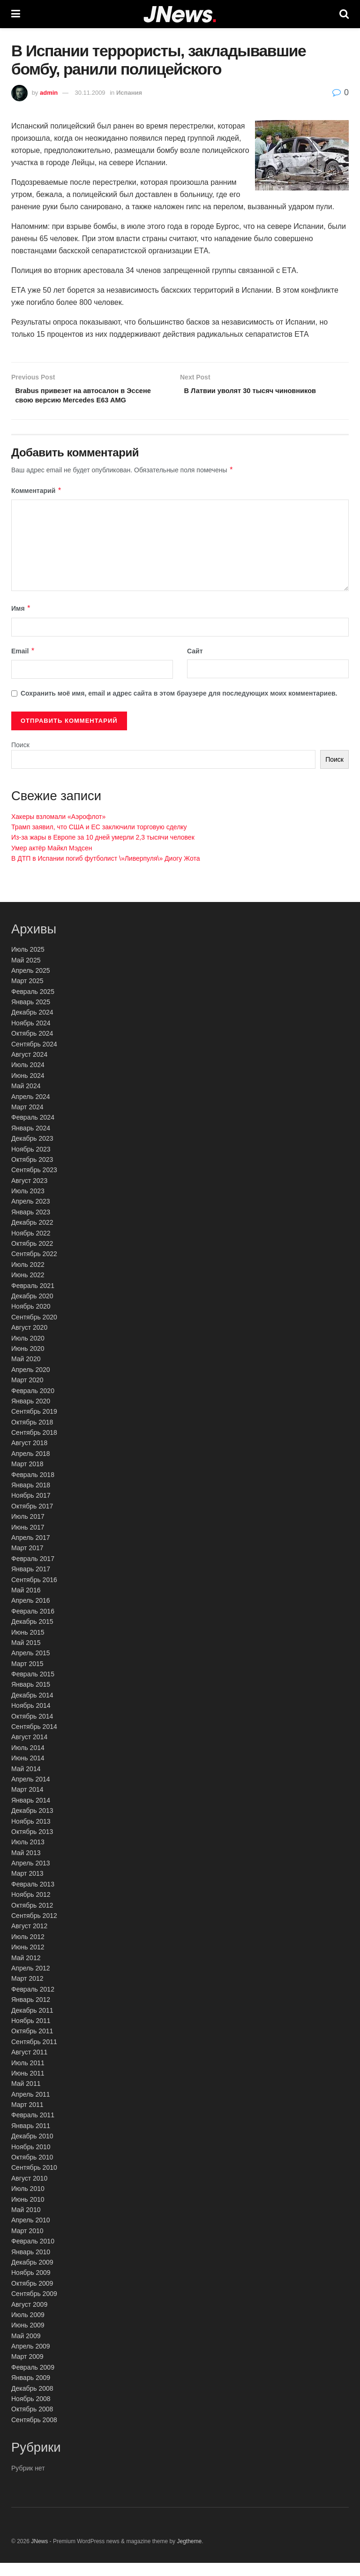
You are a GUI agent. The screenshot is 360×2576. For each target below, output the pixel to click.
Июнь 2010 (28, 2212)
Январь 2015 (30, 1698)
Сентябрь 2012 (34, 1929)
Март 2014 (27, 1803)
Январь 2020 (30, 1414)
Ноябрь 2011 (31, 2034)
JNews (39, 2554)
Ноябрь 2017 (31, 1509)
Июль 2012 (28, 1950)
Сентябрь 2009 (34, 2307)
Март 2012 (27, 1992)
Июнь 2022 (28, 1288)
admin (49, 92)
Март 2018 (27, 1477)
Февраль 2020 (32, 1404)
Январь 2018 (30, 1498)
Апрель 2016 (30, 1614)
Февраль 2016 (32, 1624)
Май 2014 (25, 1782)
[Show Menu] (15, 14)
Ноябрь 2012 (31, 1908)
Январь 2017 (30, 1582)
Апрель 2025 (30, 984)
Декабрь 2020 (32, 1309)
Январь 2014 (30, 1813)
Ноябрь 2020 (31, 1320)
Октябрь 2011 (32, 2044)
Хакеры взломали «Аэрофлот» (58, 829)
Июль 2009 (28, 2328)
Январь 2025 (30, 1015)
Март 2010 (27, 2244)
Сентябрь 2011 (34, 2055)
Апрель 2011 (30, 2107)
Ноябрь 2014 (31, 1719)
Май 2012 (25, 1971)
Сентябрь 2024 (34, 1057)
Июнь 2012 (28, 1960)
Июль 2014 (28, 1761)
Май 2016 (25, 1603)
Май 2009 (25, 2349)
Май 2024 (25, 1099)
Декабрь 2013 (32, 1824)
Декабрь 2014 (32, 1708)
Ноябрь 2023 (31, 1162)
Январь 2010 (30, 2265)
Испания (129, 92)
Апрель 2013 (30, 1876)
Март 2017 (27, 1561)
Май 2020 (25, 1372)
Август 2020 (29, 1341)
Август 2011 (29, 2065)
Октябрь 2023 (32, 1173)
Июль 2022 (28, 1278)
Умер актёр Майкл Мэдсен (51, 861)
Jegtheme (189, 2554)
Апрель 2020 (30, 1382)
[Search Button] (344, 14)
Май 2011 (25, 2097)
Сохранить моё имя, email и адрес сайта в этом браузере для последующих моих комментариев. (179, 707)
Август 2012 (29, 1939)
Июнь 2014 (28, 1771)
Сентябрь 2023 (34, 1183)
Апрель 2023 (30, 1215)
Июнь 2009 (28, 2338)
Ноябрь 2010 (31, 2160)
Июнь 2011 (28, 2087)
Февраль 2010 (32, 2254)
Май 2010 (25, 2223)
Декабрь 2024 (32, 1026)
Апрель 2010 (30, 2233)
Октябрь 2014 (32, 1729)
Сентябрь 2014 (34, 1740)
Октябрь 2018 (32, 1435)
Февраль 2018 (32, 1488)
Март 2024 (27, 1120)
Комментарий (36, 504)
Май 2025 (25, 973)
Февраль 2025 (32, 1004)
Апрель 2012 (30, 1981)
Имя (21, 622)
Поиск (20, 758)
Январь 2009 (30, 2391)
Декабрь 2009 (32, 2276)
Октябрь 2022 (32, 1257)
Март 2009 (27, 2370)
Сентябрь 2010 (34, 2181)
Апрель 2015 (30, 1666)
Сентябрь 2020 (34, 1330)
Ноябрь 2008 (31, 2412)
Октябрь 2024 (32, 1047)
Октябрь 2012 (32, 1918)
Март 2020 (27, 1393)
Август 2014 (29, 1750)
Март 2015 (27, 1677)
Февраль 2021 (32, 1299)
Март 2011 (27, 2118)
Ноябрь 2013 (31, 1834)
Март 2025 (27, 994)
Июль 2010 (28, 2202)
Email (23, 664)
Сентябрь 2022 (34, 1267)
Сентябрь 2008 (34, 2433)
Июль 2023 (28, 1204)
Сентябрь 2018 (34, 1446)
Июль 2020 (28, 1351)
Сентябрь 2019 (34, 1425)
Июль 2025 (28, 963)
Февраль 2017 (32, 1572)
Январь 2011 (30, 2139)
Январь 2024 (30, 1141)
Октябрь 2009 (32, 2296)
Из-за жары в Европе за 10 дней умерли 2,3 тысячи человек (103, 851)
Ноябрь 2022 (31, 1246)
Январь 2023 (30, 1225)
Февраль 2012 (32, 2002)
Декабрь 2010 (32, 2149)
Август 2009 (29, 2317)
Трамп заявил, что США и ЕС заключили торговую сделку (99, 840)
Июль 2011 (28, 2076)
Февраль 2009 (32, 2381)
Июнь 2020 (28, 1362)
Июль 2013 (28, 1855)
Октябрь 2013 (32, 1845)
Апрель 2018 (30, 1467)
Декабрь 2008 (32, 2401)
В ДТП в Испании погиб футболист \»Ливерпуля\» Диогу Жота (105, 872)
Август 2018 (29, 1456)
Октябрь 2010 (32, 2170)
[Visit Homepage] (179, 14)
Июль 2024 (28, 1078)
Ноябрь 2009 (31, 2286)
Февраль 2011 (32, 2128)
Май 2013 (25, 1866)
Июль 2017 (28, 1530)
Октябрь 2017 (32, 1519)
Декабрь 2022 (32, 1236)
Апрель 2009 (30, 2360)
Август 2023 (29, 1193)
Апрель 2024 (30, 1110)
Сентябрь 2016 (34, 1593)
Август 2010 (29, 2191)
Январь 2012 (30, 2013)
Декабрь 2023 (32, 1152)
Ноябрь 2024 (31, 1036)
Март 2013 (27, 1887)
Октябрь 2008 (32, 2422)
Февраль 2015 (32, 1687)
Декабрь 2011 (32, 2023)
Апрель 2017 (30, 1551)
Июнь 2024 (28, 1088)
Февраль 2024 (32, 1131)
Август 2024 (29, 1068)
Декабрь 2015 (32, 1635)
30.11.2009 (90, 92)
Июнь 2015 (28, 1645)
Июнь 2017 (28, 1540)
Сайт (195, 664)
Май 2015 (25, 1656)
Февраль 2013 (32, 1898)
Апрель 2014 (30, 1792)
